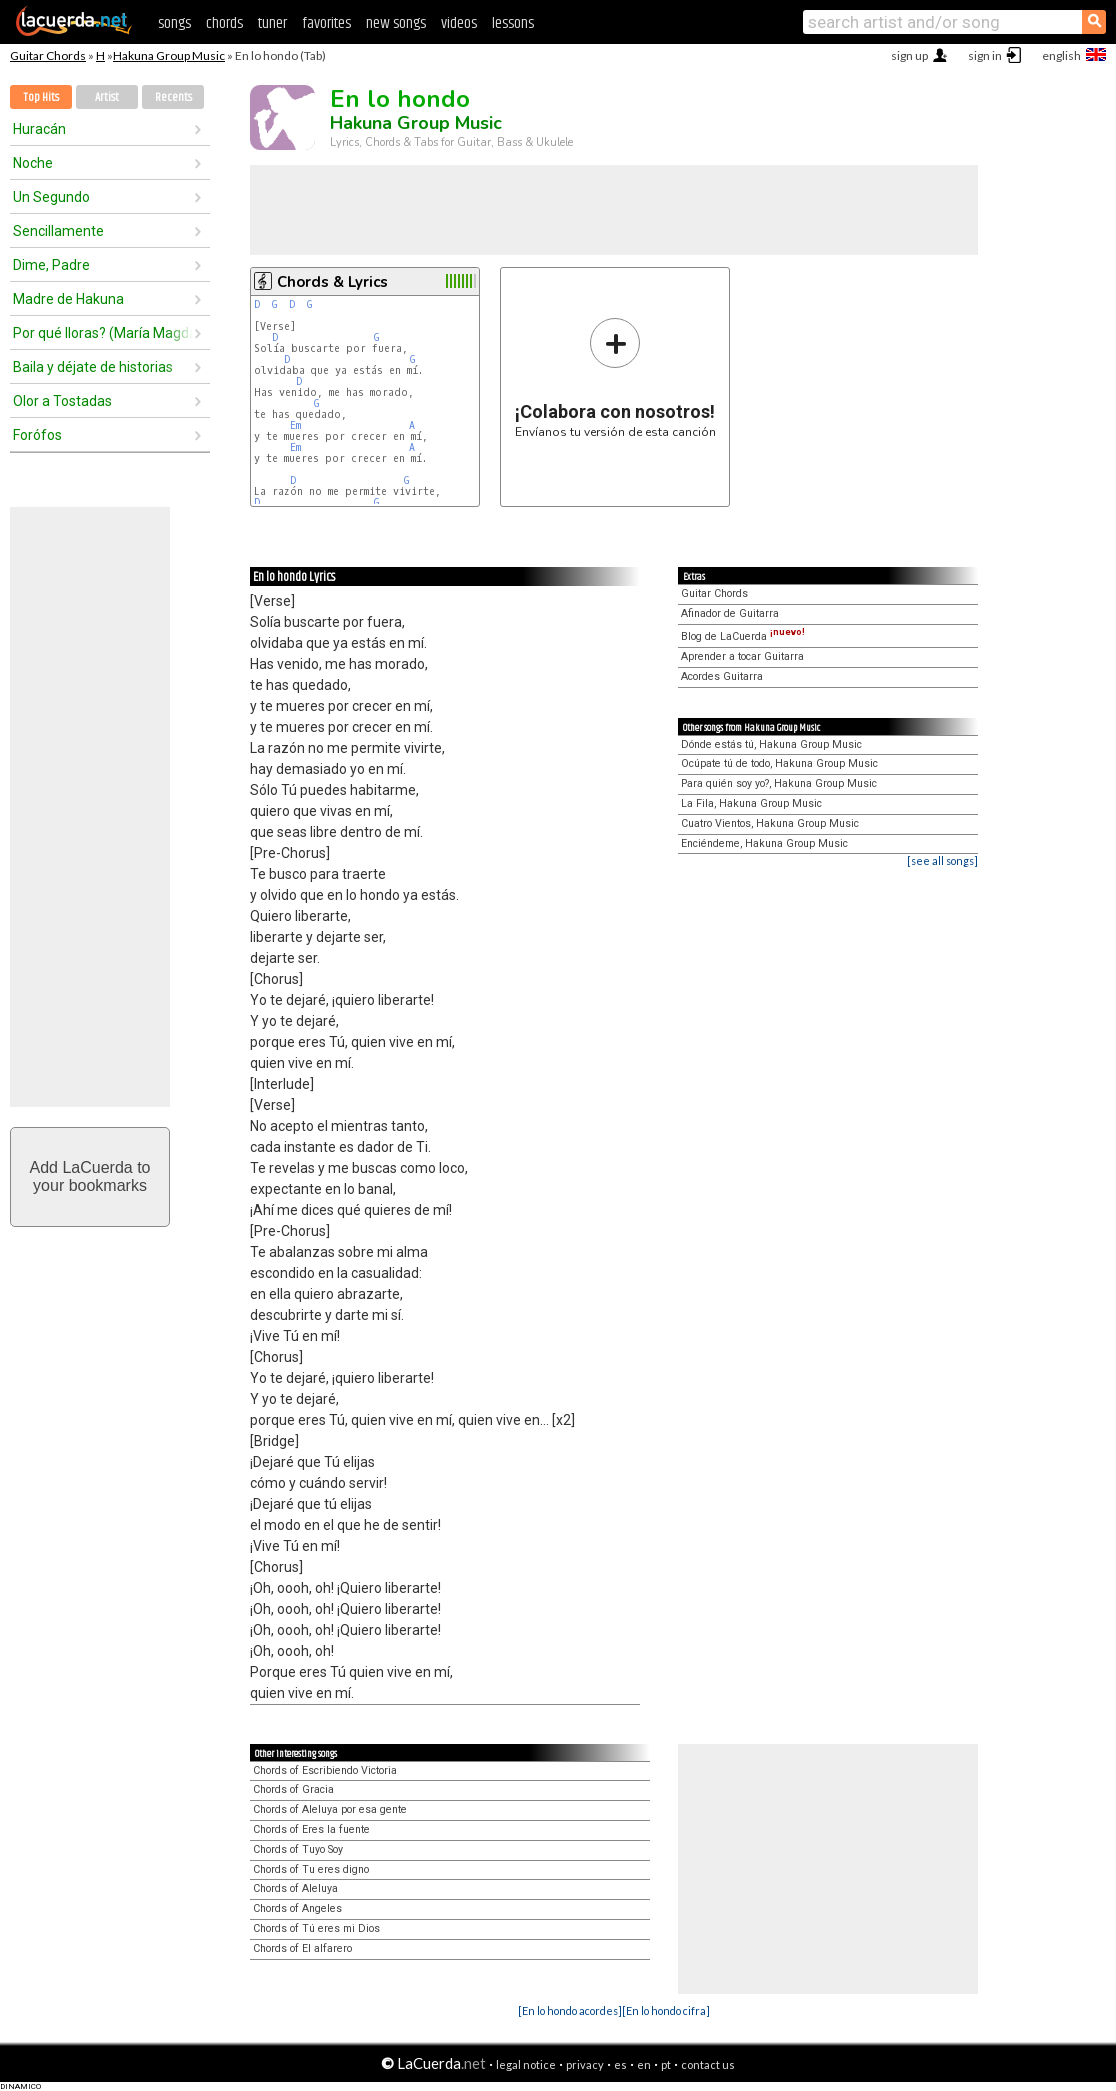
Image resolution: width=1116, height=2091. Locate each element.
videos (459, 23)
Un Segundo (51, 197)
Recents (173, 97)
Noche (33, 163)
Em (295, 425)
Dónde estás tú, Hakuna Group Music (771, 744)
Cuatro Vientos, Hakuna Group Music (770, 823)
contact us (708, 2064)
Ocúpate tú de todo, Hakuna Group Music (779, 763)
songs (174, 23)
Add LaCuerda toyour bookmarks (90, 1176)
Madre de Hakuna (68, 299)
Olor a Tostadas (62, 401)
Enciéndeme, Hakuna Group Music (764, 843)
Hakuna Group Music (169, 55)
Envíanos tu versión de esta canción (615, 377)
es (620, 2064)
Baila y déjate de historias (93, 367)
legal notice (526, 2064)
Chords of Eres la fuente (311, 1829)
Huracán (39, 129)
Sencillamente (58, 231)
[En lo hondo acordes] (570, 2010)
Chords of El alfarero (302, 1948)
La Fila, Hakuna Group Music (751, 803)
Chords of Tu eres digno (311, 1869)
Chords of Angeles (297, 1908)
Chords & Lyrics (332, 282)
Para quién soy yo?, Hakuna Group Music (779, 783)
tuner (272, 23)
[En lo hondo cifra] (666, 2010)
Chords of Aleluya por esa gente (330, 1809)
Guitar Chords (48, 55)
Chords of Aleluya (295, 1888)
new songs (396, 23)
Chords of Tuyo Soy (298, 1849)
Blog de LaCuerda (743, 636)
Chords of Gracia (293, 1789)
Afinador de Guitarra (730, 613)
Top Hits (41, 97)
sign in (985, 55)
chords (224, 23)
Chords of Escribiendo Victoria (325, 1770)
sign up (909, 55)
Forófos (37, 435)
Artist (107, 97)
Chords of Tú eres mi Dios (316, 1928)
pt (666, 2064)
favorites (326, 23)
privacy (585, 2064)
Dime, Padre (51, 265)
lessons (513, 23)
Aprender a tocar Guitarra (742, 656)
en (644, 2064)
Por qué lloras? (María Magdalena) (103, 333)
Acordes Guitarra (722, 676)
